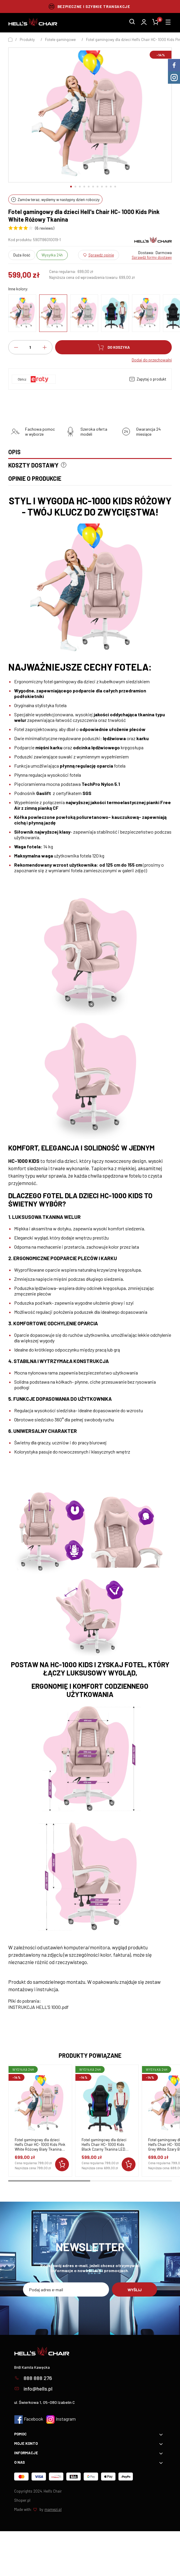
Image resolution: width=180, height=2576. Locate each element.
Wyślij (135, 2289)
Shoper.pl (22, 2500)
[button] (71, 186)
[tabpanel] (90, 1252)
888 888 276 (33, 2378)
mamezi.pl (53, 2509)
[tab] (90, 453)
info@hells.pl (33, 2388)
